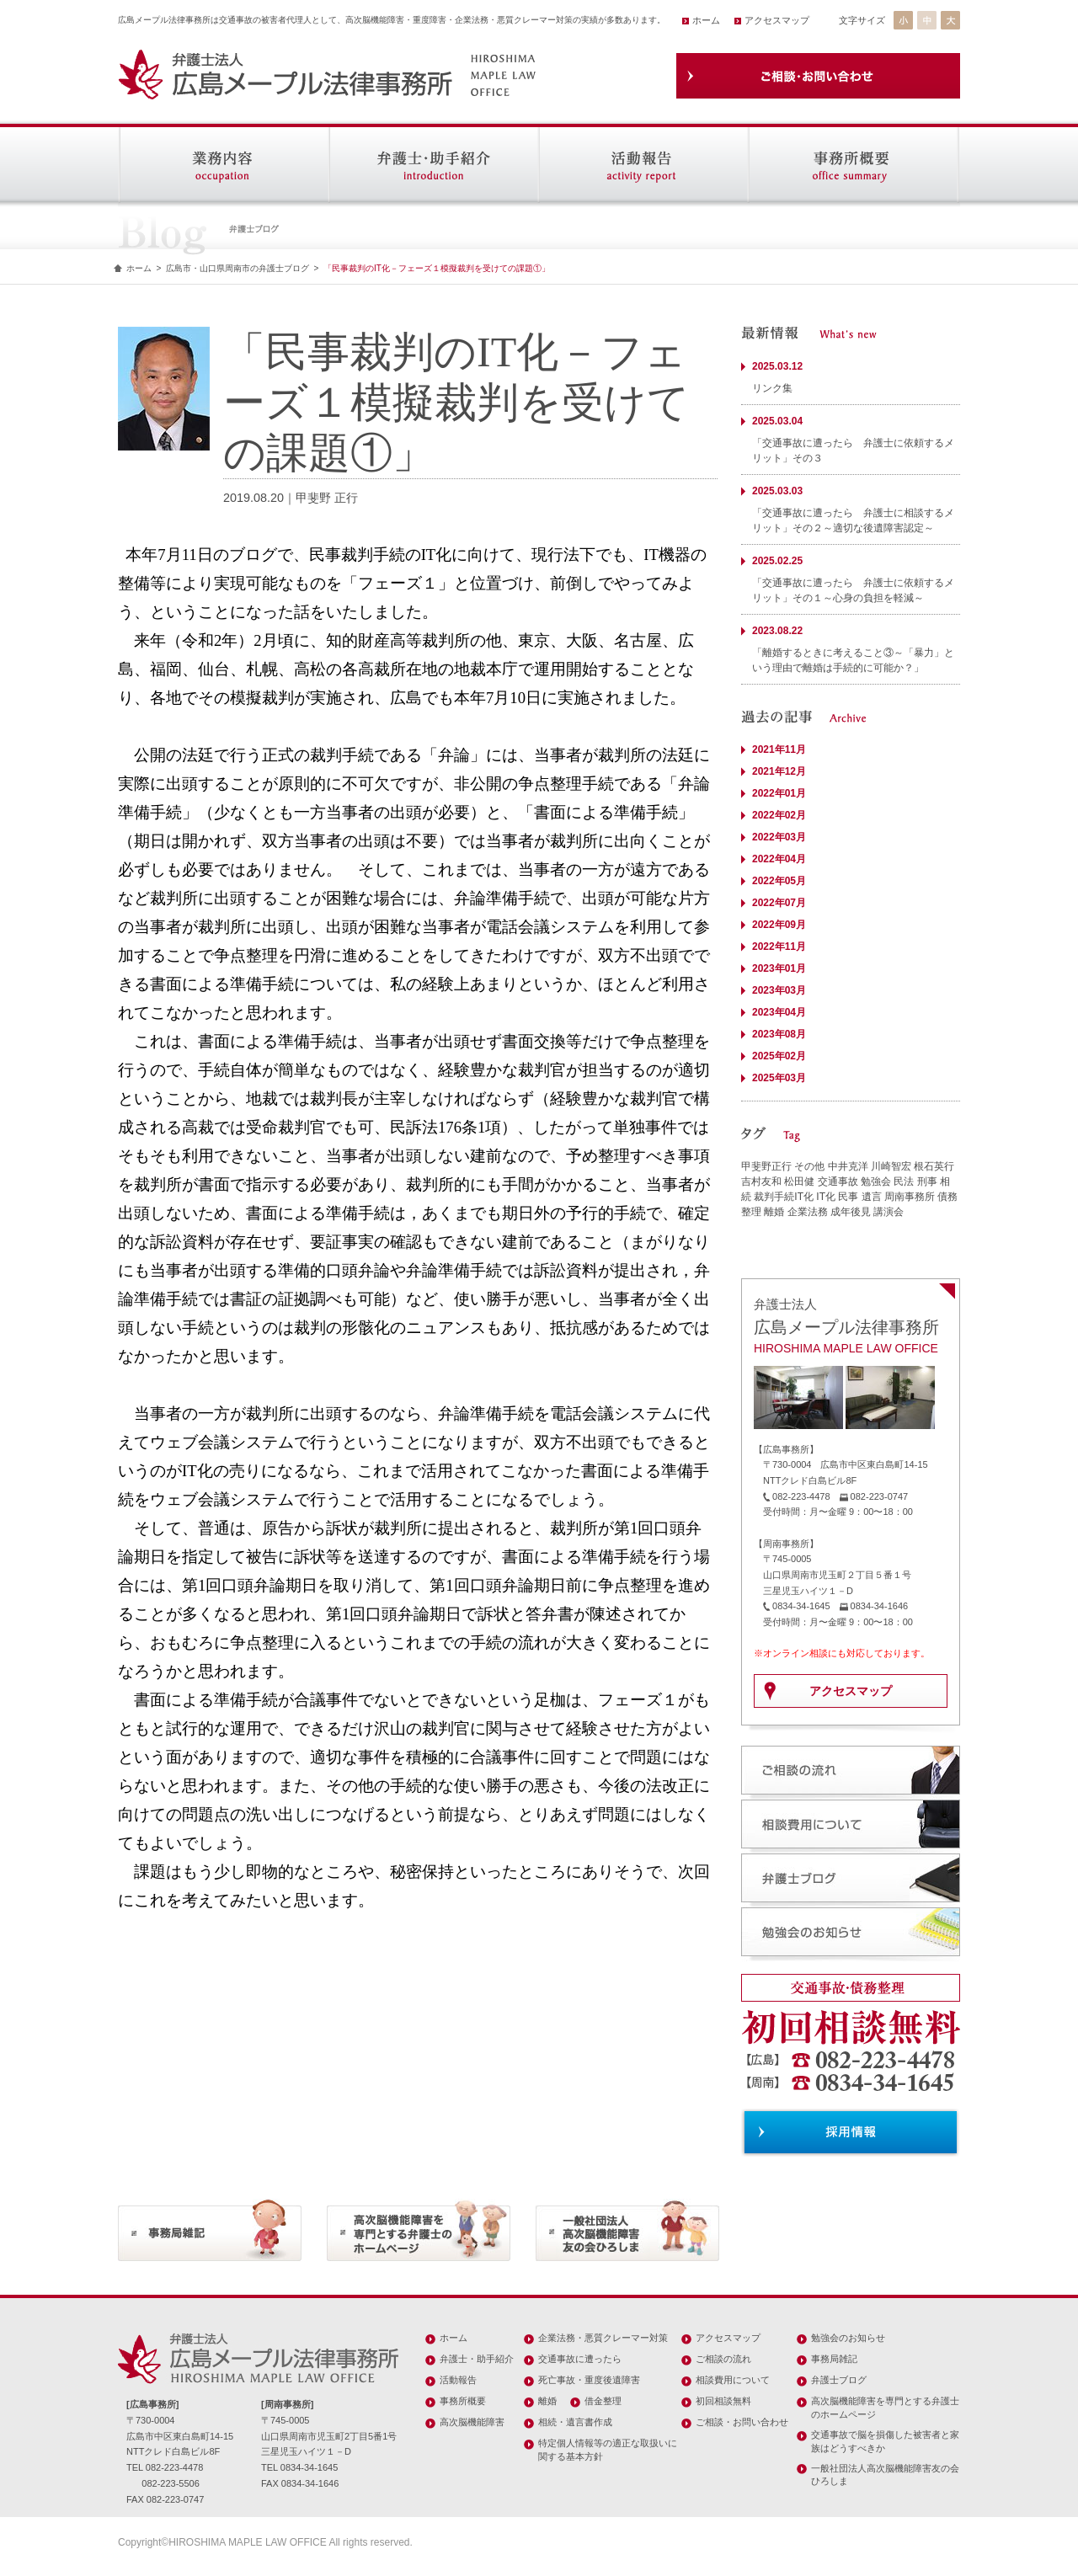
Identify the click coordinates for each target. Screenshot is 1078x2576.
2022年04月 (779, 859)
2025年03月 (779, 1078)
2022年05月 (779, 881)
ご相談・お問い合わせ (742, 2422)
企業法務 (807, 1212)
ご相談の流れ (723, 2359)
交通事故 (838, 1181)
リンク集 (772, 388)
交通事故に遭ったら (580, 2359)
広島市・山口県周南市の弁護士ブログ (237, 268)
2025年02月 (779, 1056)
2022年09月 (779, 925)
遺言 (872, 1197)
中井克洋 (848, 1166)
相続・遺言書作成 (575, 2422)
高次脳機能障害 (472, 2422)
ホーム (706, 20)
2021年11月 (779, 749)
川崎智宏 (891, 1166)
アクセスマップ (776, 20)
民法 (904, 1181)
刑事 (927, 1181)
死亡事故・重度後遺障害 (589, 2380)
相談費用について (733, 2380)
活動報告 (458, 2380)
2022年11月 (779, 946)
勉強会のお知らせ (848, 2338)
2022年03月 (779, 837)
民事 (848, 1197)
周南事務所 (909, 1197)
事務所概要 (463, 2401)
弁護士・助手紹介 (477, 2359)
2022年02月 (779, 815)
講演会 (888, 1212)
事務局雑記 (834, 2359)
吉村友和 (761, 1181)
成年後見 (850, 1212)
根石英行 (934, 1166)
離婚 (774, 1212)
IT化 (825, 1197)
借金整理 (603, 2401)
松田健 (799, 1181)
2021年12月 (779, 771)
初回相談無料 (723, 2401)
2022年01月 (779, 793)
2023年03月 (779, 990)
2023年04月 (779, 1012)
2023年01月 (779, 968)
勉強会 (876, 1181)
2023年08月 (779, 1034)
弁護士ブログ (839, 2380)
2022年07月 (779, 903)
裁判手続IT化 (784, 1197)
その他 (809, 1166)
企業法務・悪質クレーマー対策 (603, 2338)
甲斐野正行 (766, 1166)
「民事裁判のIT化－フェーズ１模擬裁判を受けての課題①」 (436, 268)
